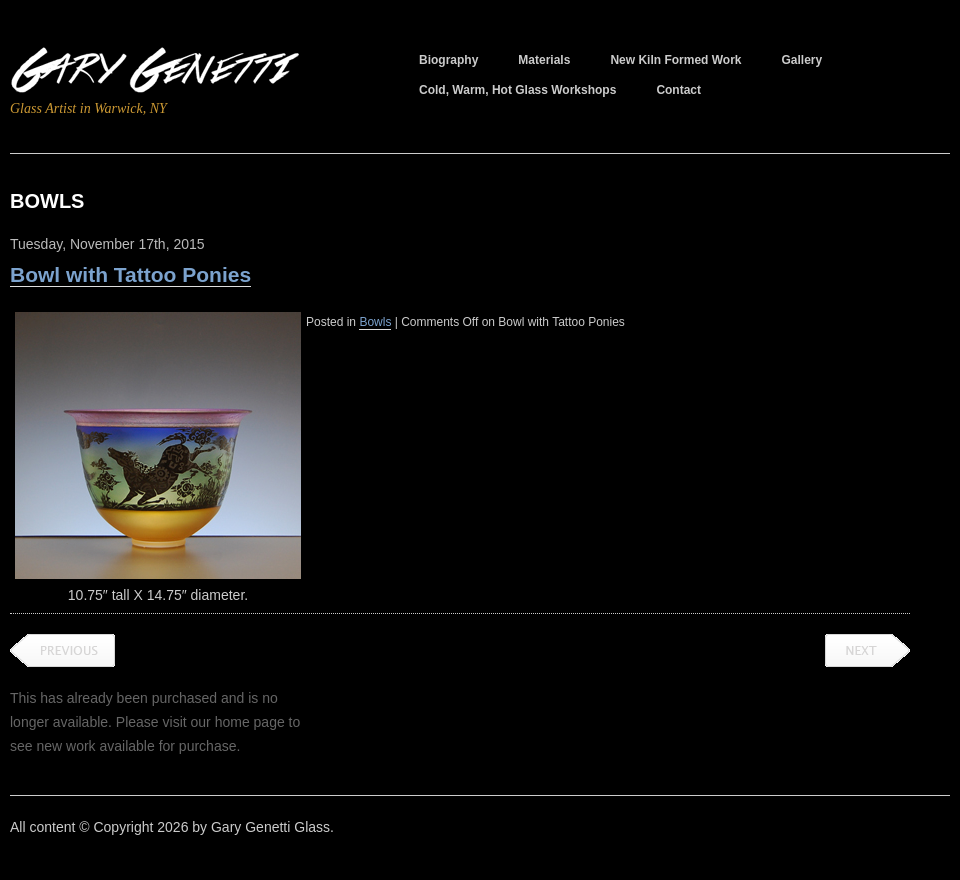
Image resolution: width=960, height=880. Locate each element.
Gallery (802, 60)
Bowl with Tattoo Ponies (130, 274)
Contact (678, 90)
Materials (544, 60)
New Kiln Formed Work (675, 60)
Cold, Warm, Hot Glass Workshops (517, 90)
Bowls (375, 322)
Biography (448, 60)
